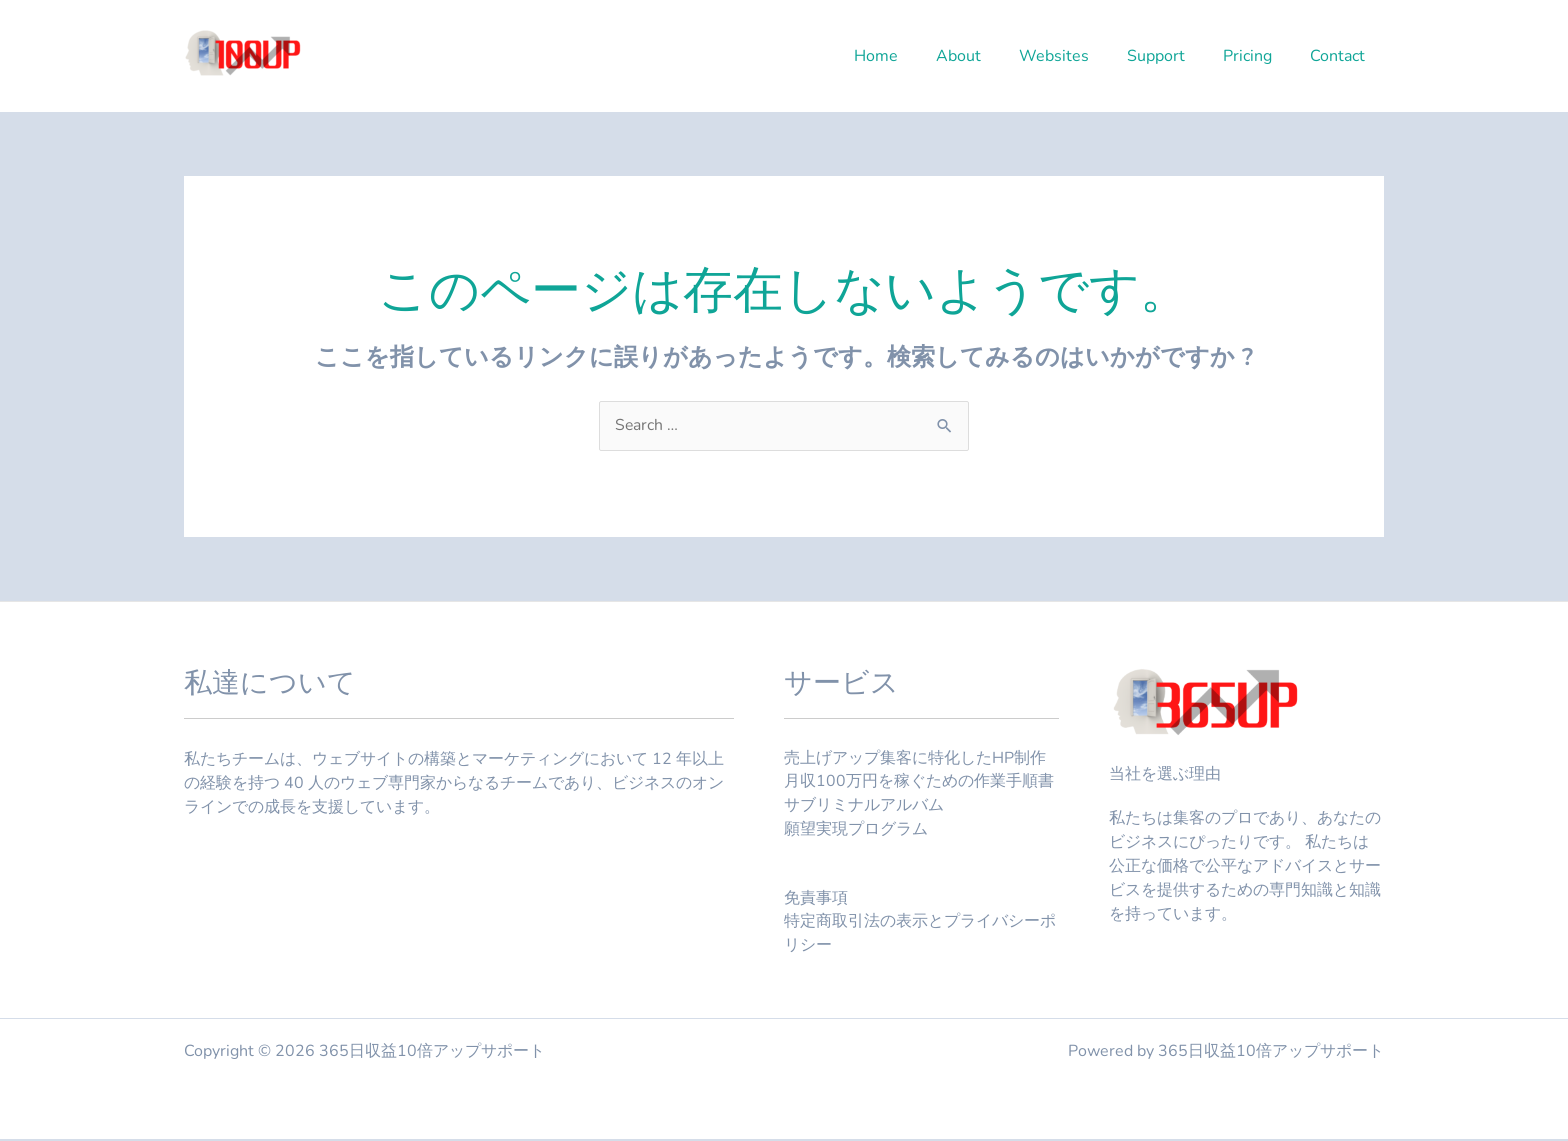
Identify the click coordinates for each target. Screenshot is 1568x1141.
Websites (1075, 56)
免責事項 (816, 900)
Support (1171, 56)
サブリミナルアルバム (864, 807)
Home (909, 56)
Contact (1340, 56)
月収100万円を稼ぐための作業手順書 (919, 783)
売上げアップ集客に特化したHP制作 (915, 759)
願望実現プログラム (856, 831)
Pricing (1256, 56)
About (985, 56)
